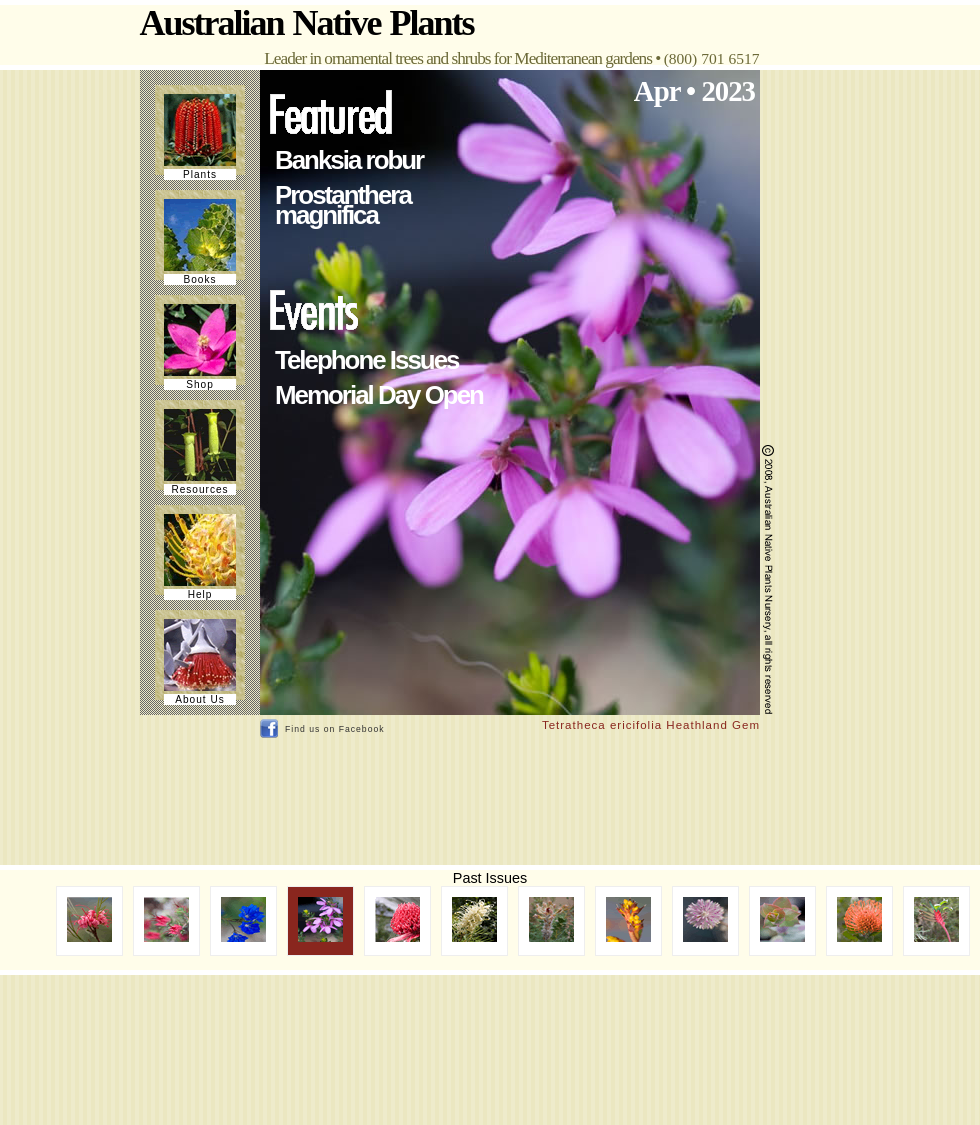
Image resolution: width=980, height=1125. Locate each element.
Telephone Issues (366, 360)
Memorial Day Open (379, 395)
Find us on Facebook (335, 729)
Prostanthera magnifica (343, 205)
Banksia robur (349, 160)
